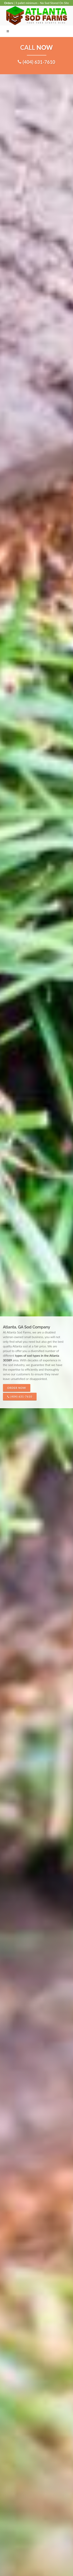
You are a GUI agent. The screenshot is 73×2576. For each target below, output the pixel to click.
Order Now (16, 169)
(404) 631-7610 (19, 178)
